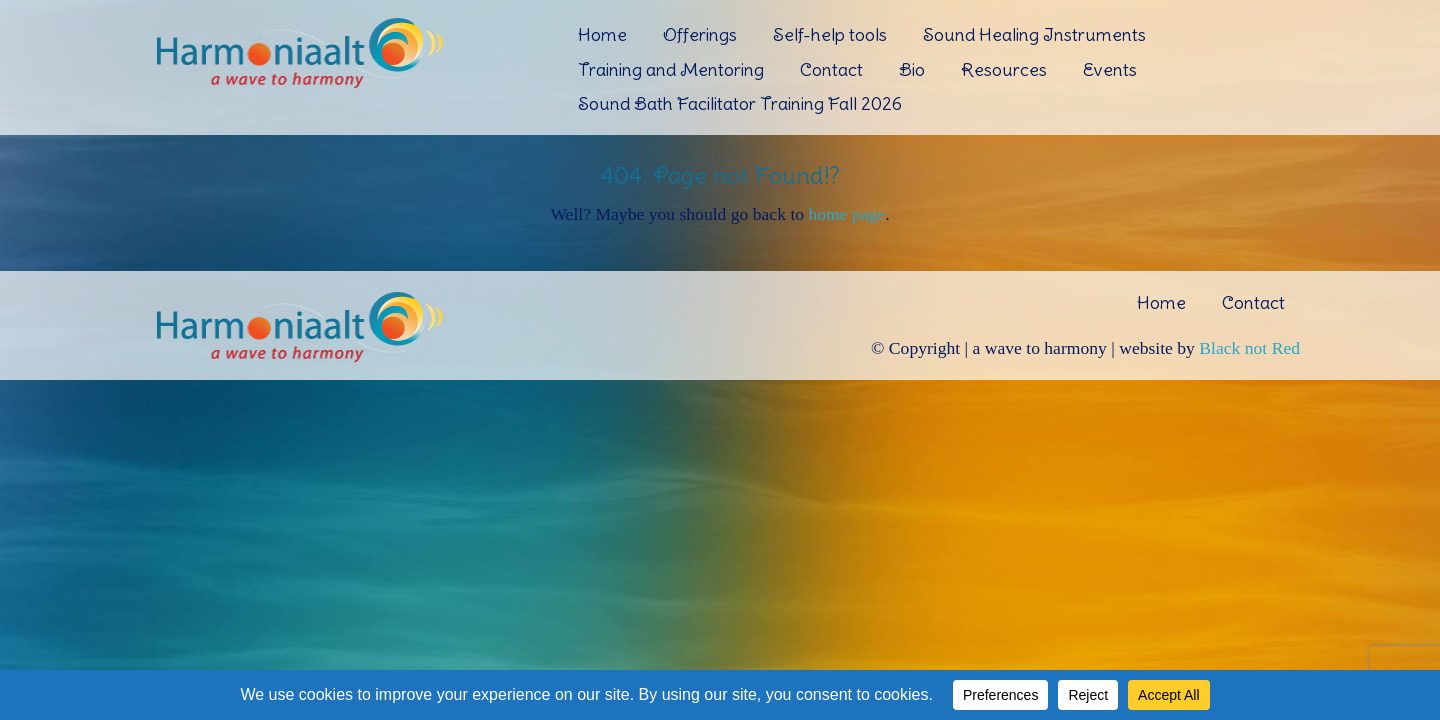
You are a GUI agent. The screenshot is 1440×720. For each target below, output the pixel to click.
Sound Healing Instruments (1034, 34)
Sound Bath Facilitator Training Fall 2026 (740, 103)
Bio (912, 69)
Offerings (700, 34)
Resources (1004, 69)
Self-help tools (830, 34)
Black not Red (1249, 348)
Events (1110, 69)
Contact (831, 69)
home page (846, 214)
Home (602, 34)
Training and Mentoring (671, 69)
